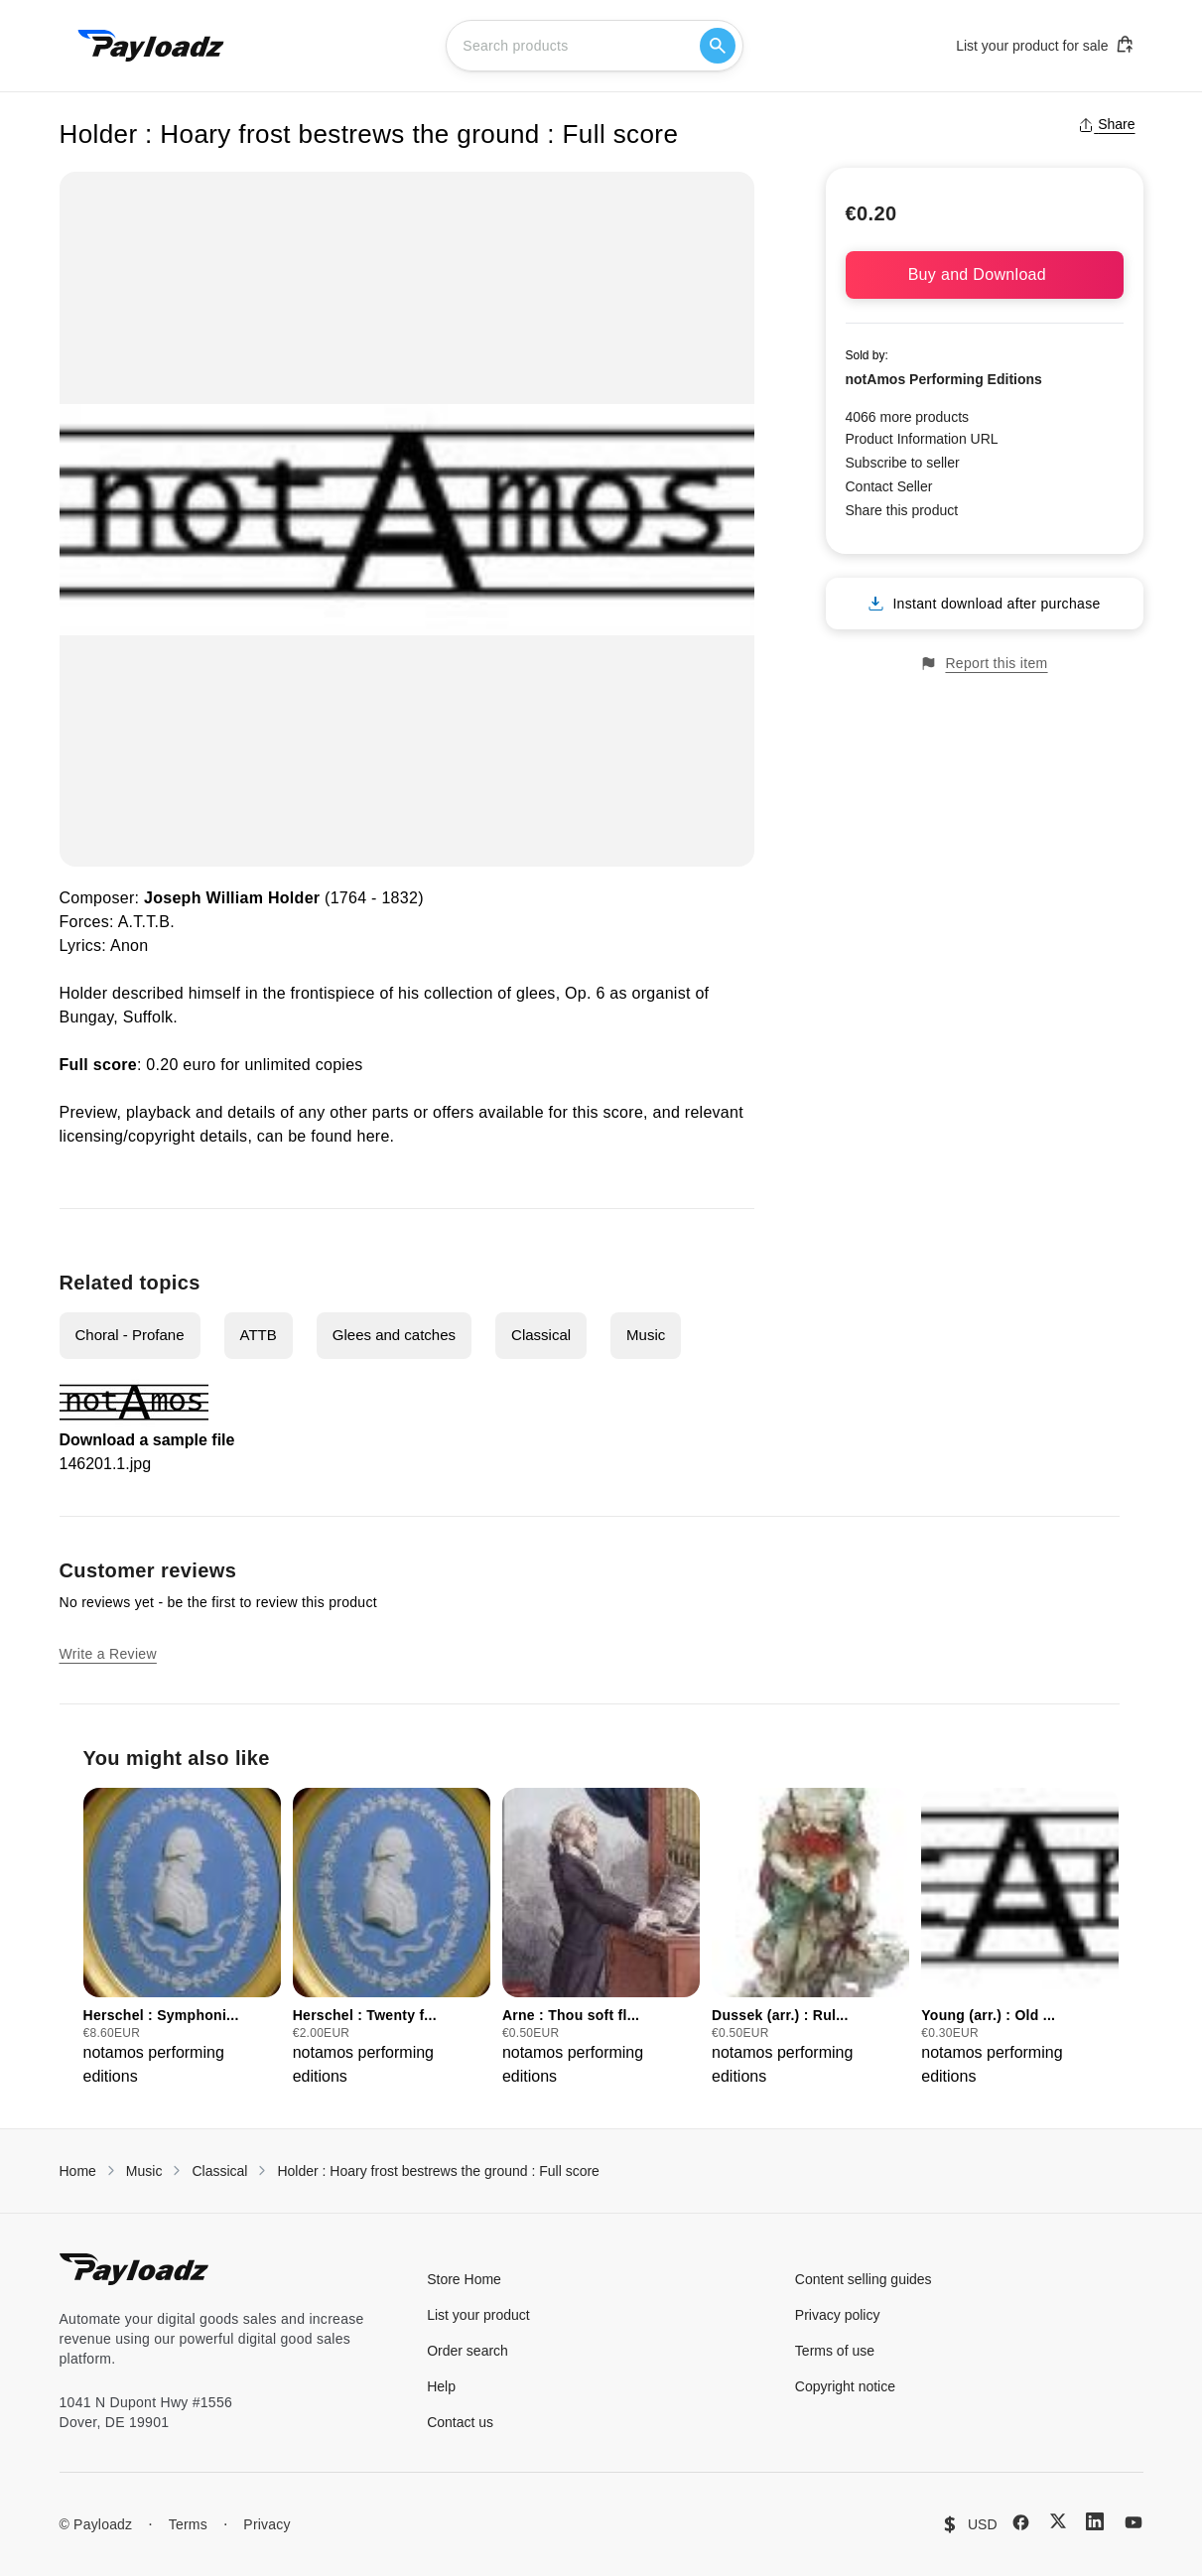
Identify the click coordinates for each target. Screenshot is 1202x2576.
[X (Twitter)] (1058, 2520)
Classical (541, 1334)
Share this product (902, 510)
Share (1106, 124)
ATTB (258, 1334)
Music (645, 1334)
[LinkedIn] (1095, 2521)
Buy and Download (984, 274)
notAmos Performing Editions (944, 379)
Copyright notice (845, 2386)
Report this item (983, 663)
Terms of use (834, 2351)
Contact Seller (889, 486)
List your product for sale (1045, 45)
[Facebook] (1020, 2522)
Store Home (464, 2279)
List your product (478, 2315)
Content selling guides (863, 2279)
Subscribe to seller (903, 463)
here (372, 1136)
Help (441, 2386)
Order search (467, 2351)
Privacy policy (837, 2315)
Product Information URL (922, 439)
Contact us (460, 2422)
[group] (182, 1938)
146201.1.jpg (106, 1463)
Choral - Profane (130, 1334)
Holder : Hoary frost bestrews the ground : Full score (438, 2171)
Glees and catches (394, 1334)
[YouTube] (1133, 2522)
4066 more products (908, 417)
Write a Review (108, 1654)
